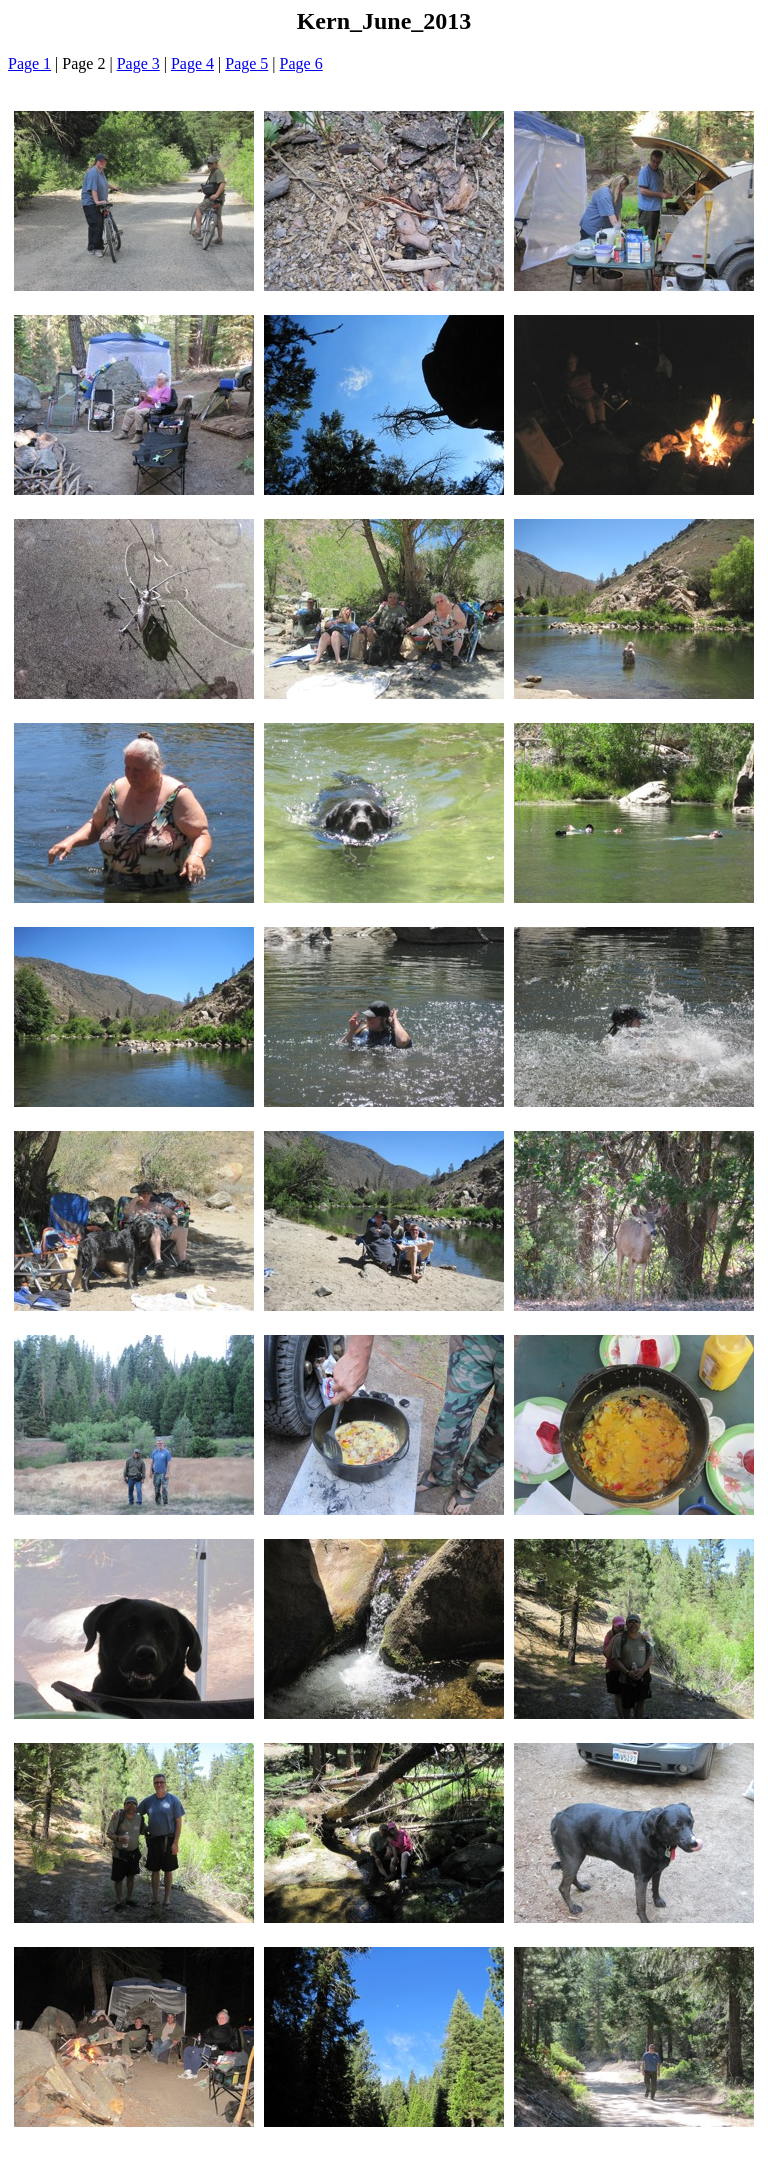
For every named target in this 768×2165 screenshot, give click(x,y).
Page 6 (301, 63)
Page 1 (29, 63)
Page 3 (138, 63)
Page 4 (192, 63)
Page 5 (246, 63)
